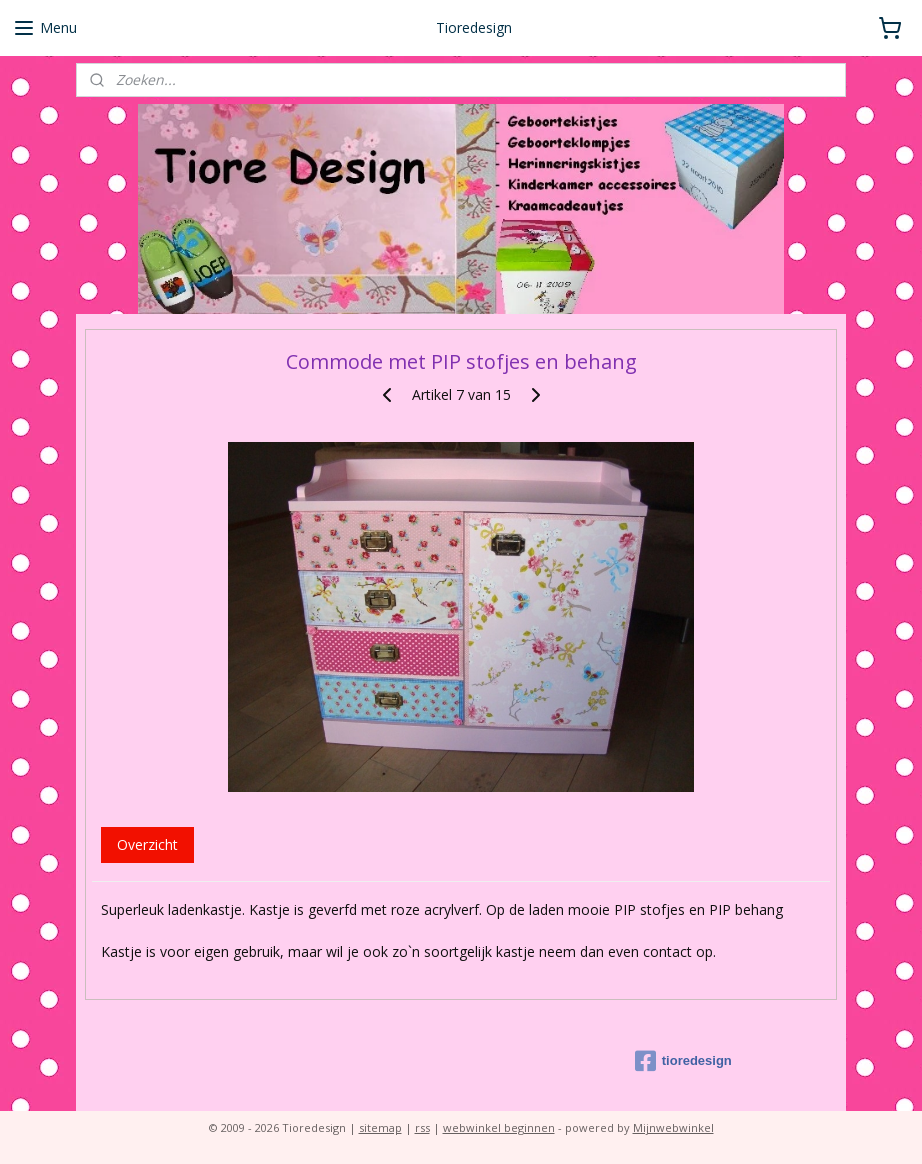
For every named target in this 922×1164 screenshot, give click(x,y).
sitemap (380, 1127)
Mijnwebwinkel (673, 1127)
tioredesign (683, 1061)
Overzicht (147, 844)
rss (422, 1127)
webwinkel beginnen (499, 1127)
